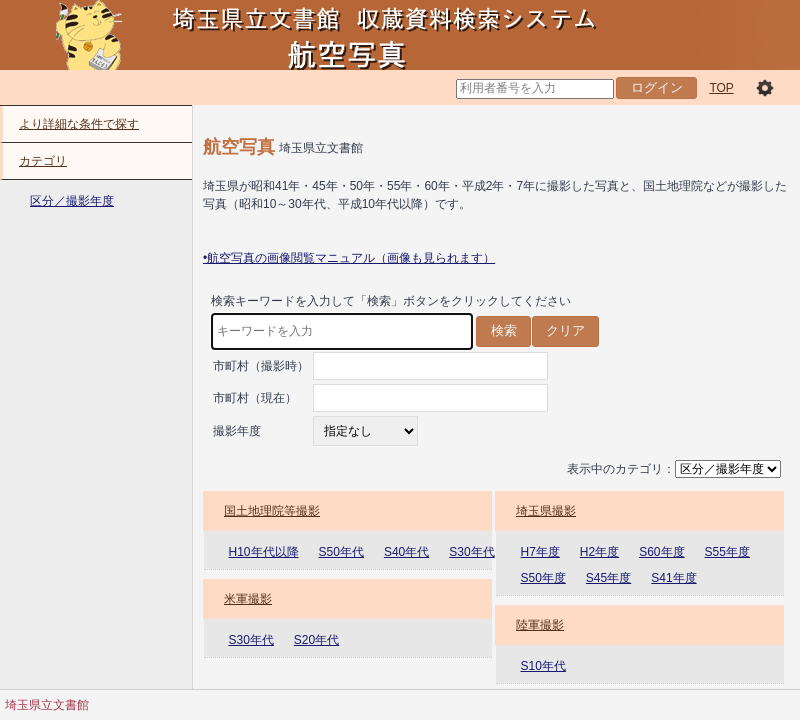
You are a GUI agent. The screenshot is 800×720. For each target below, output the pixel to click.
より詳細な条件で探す (79, 124)
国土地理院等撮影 (272, 511)
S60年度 (661, 552)
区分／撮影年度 (72, 201)
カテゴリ (43, 161)
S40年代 (406, 552)
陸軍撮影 (540, 625)
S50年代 (341, 552)
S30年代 (471, 552)
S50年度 (543, 578)
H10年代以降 (264, 552)
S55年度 (727, 552)
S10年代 (543, 666)
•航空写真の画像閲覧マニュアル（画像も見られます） (349, 258)
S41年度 (673, 578)
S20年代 (316, 640)
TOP (721, 88)
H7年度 (540, 552)
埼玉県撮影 (546, 511)
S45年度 (608, 578)
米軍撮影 (248, 599)
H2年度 (599, 552)
